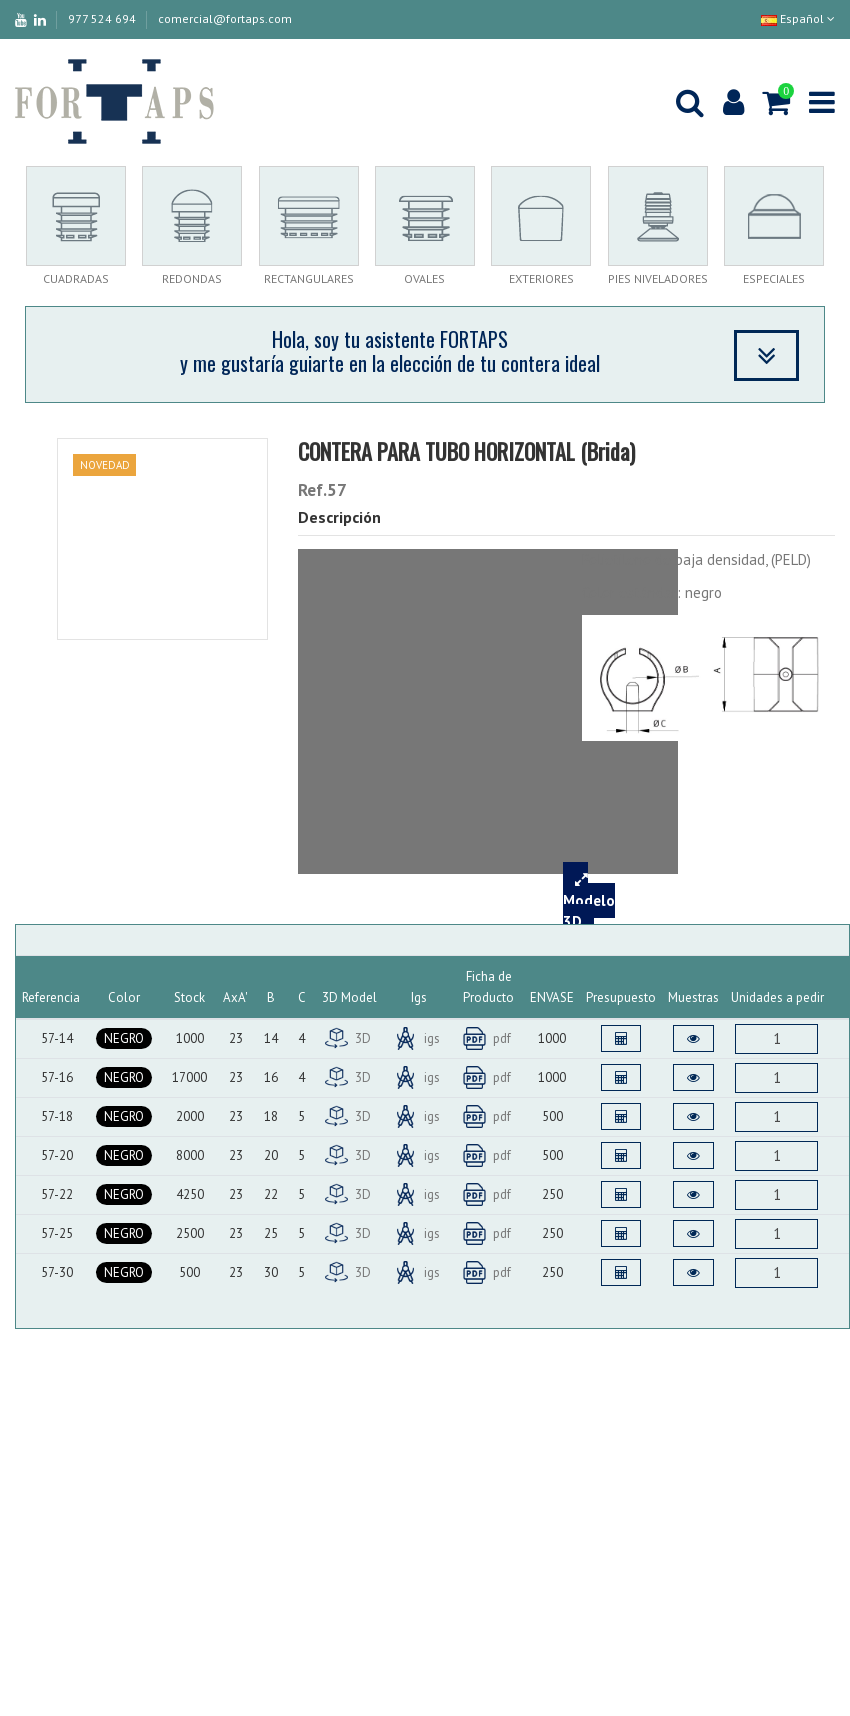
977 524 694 (103, 18)
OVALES (424, 278)
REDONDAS (192, 278)
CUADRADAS (76, 278)
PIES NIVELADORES (658, 278)
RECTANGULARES (309, 278)
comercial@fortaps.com (225, 18)
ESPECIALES (774, 278)
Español (798, 18)
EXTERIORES (541, 278)
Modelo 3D (589, 900)
